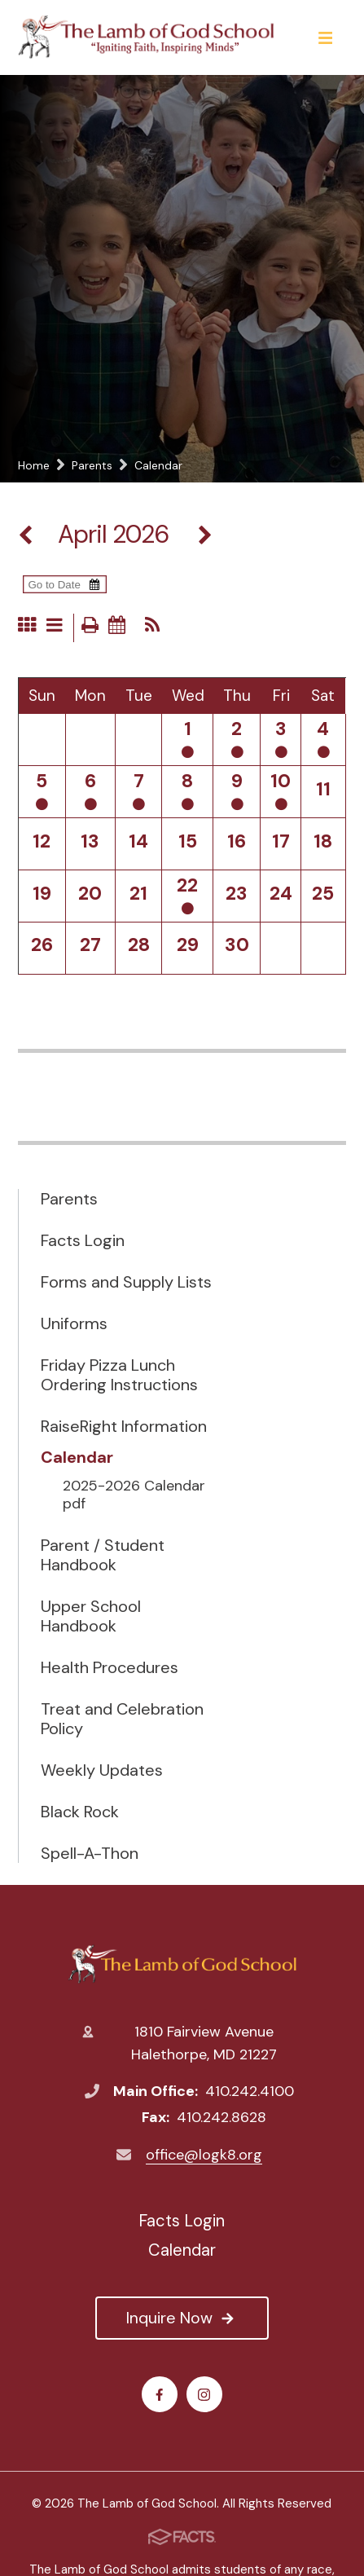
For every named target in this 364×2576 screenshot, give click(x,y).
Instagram (204, 2395)
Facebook (159, 2395)
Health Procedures (109, 1667)
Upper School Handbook (91, 1616)
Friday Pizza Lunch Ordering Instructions (119, 1374)
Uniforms (74, 1323)
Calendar (77, 1457)
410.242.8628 (221, 2117)
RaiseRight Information (124, 1426)
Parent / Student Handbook (102, 1554)
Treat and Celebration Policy (122, 1718)
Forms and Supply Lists (126, 1282)
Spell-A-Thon (89, 1853)
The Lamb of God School (182, 1964)
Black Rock (80, 1811)
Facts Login (83, 1240)
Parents (69, 1199)
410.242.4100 (249, 2091)
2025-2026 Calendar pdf (134, 1495)
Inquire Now (181, 2317)
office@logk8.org (204, 2154)
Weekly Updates (102, 1770)
